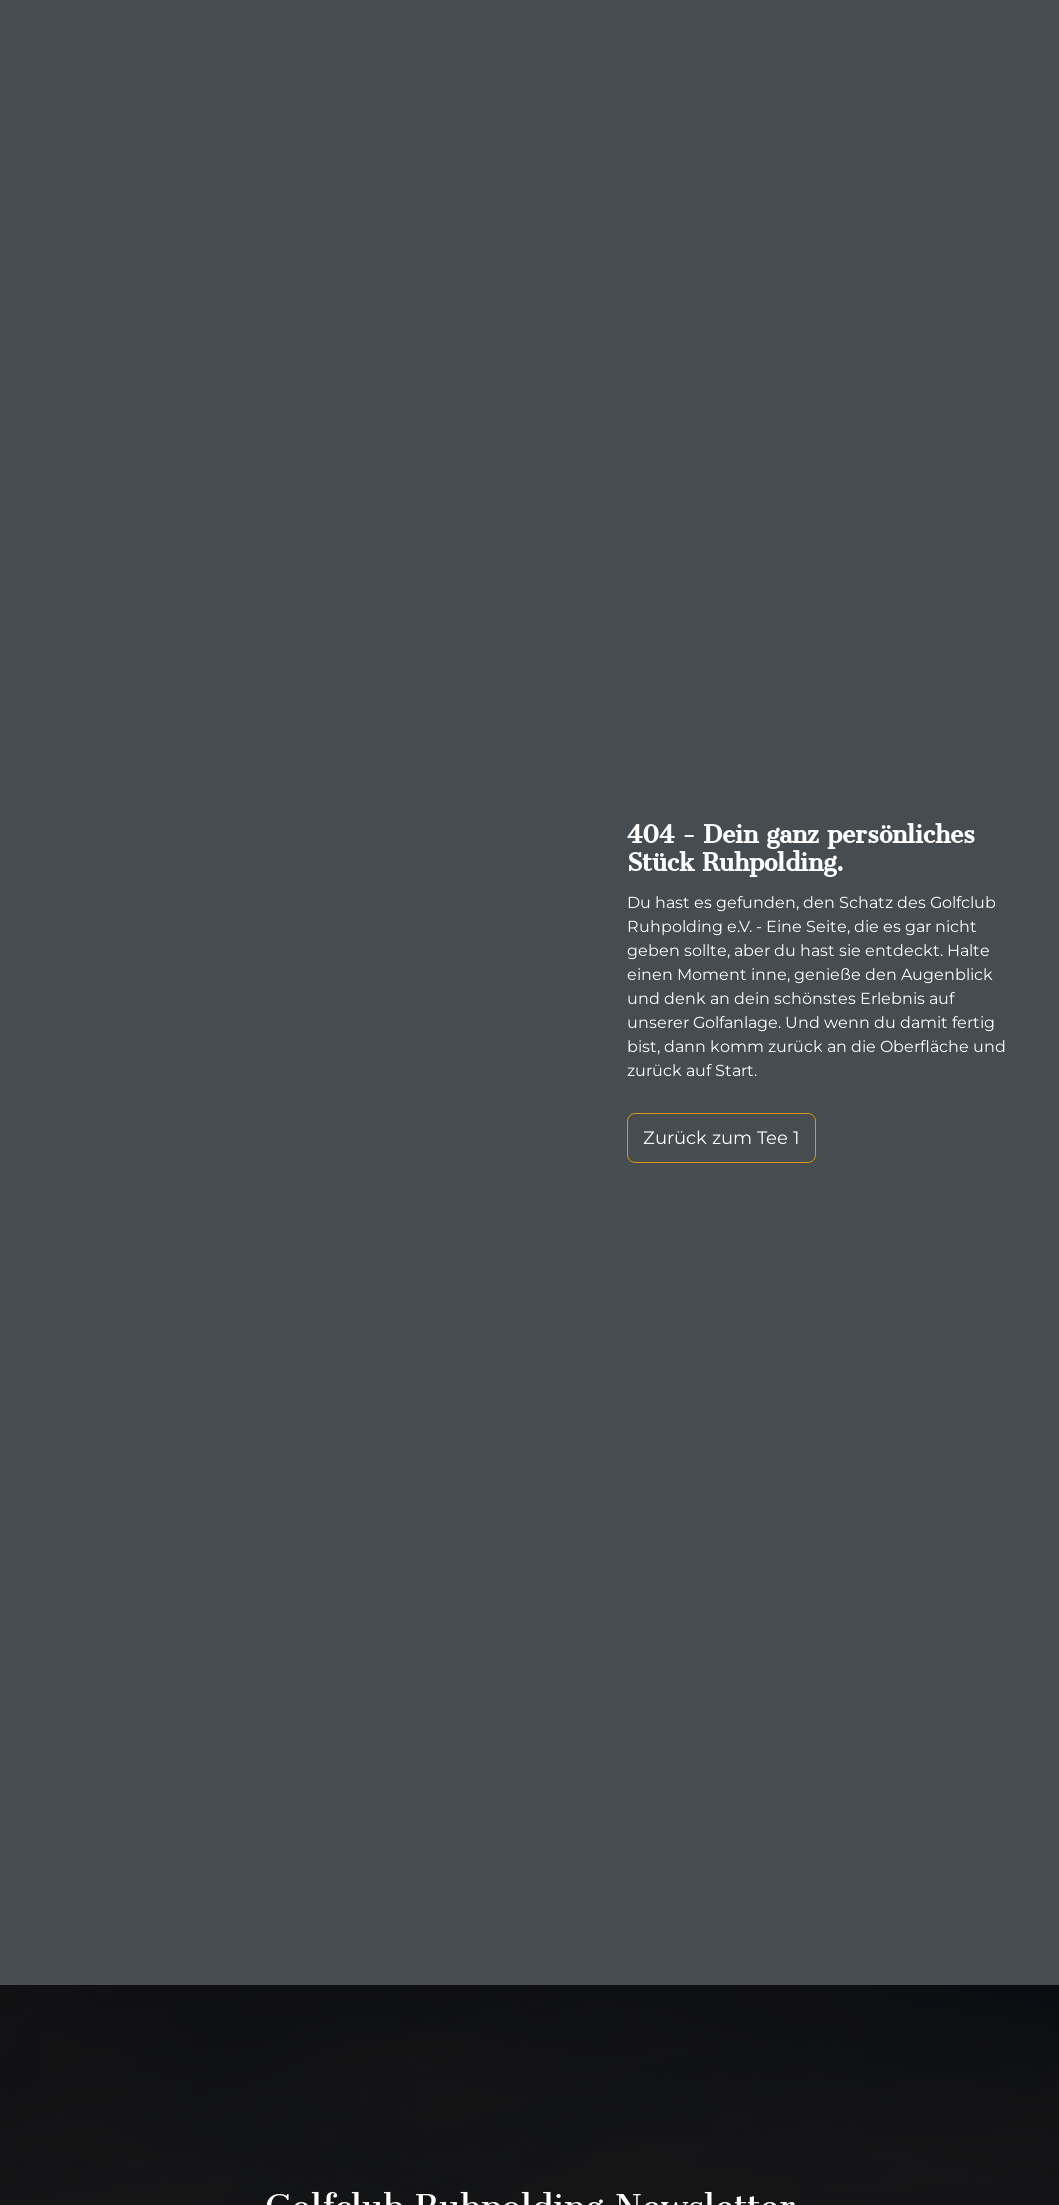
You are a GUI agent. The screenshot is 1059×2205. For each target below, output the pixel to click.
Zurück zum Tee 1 (721, 1138)
